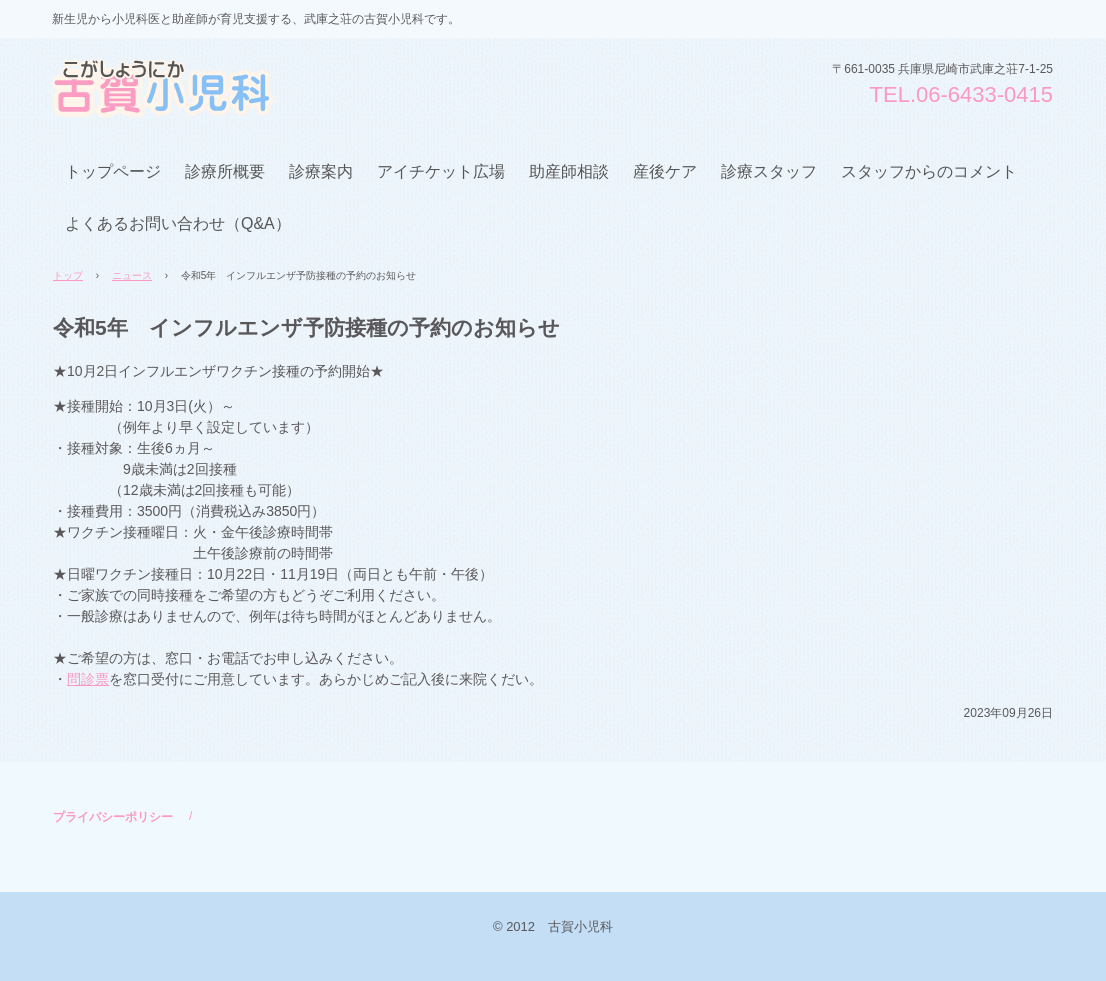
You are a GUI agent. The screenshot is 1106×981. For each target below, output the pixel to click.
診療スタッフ (769, 171)
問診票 (88, 679)
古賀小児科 (205, 89)
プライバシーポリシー (113, 817)
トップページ (113, 171)
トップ (68, 275)
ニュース (132, 275)
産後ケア (665, 171)
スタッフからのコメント (929, 171)
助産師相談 (569, 171)
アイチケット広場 (441, 171)
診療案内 (321, 171)
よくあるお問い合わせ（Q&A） (178, 223)
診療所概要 (225, 171)
